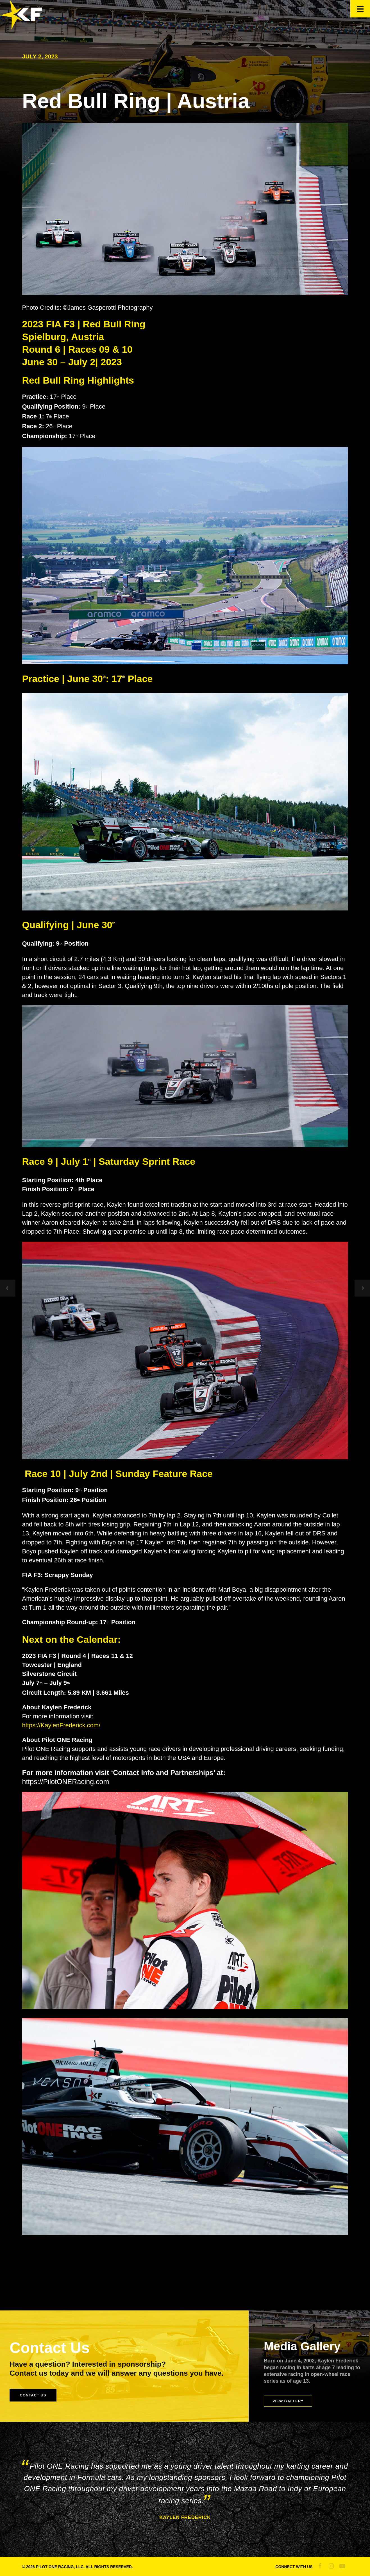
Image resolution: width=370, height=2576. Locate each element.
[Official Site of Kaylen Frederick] (21, 27)
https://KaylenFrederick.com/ (61, 1725)
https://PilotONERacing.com (65, 1782)
